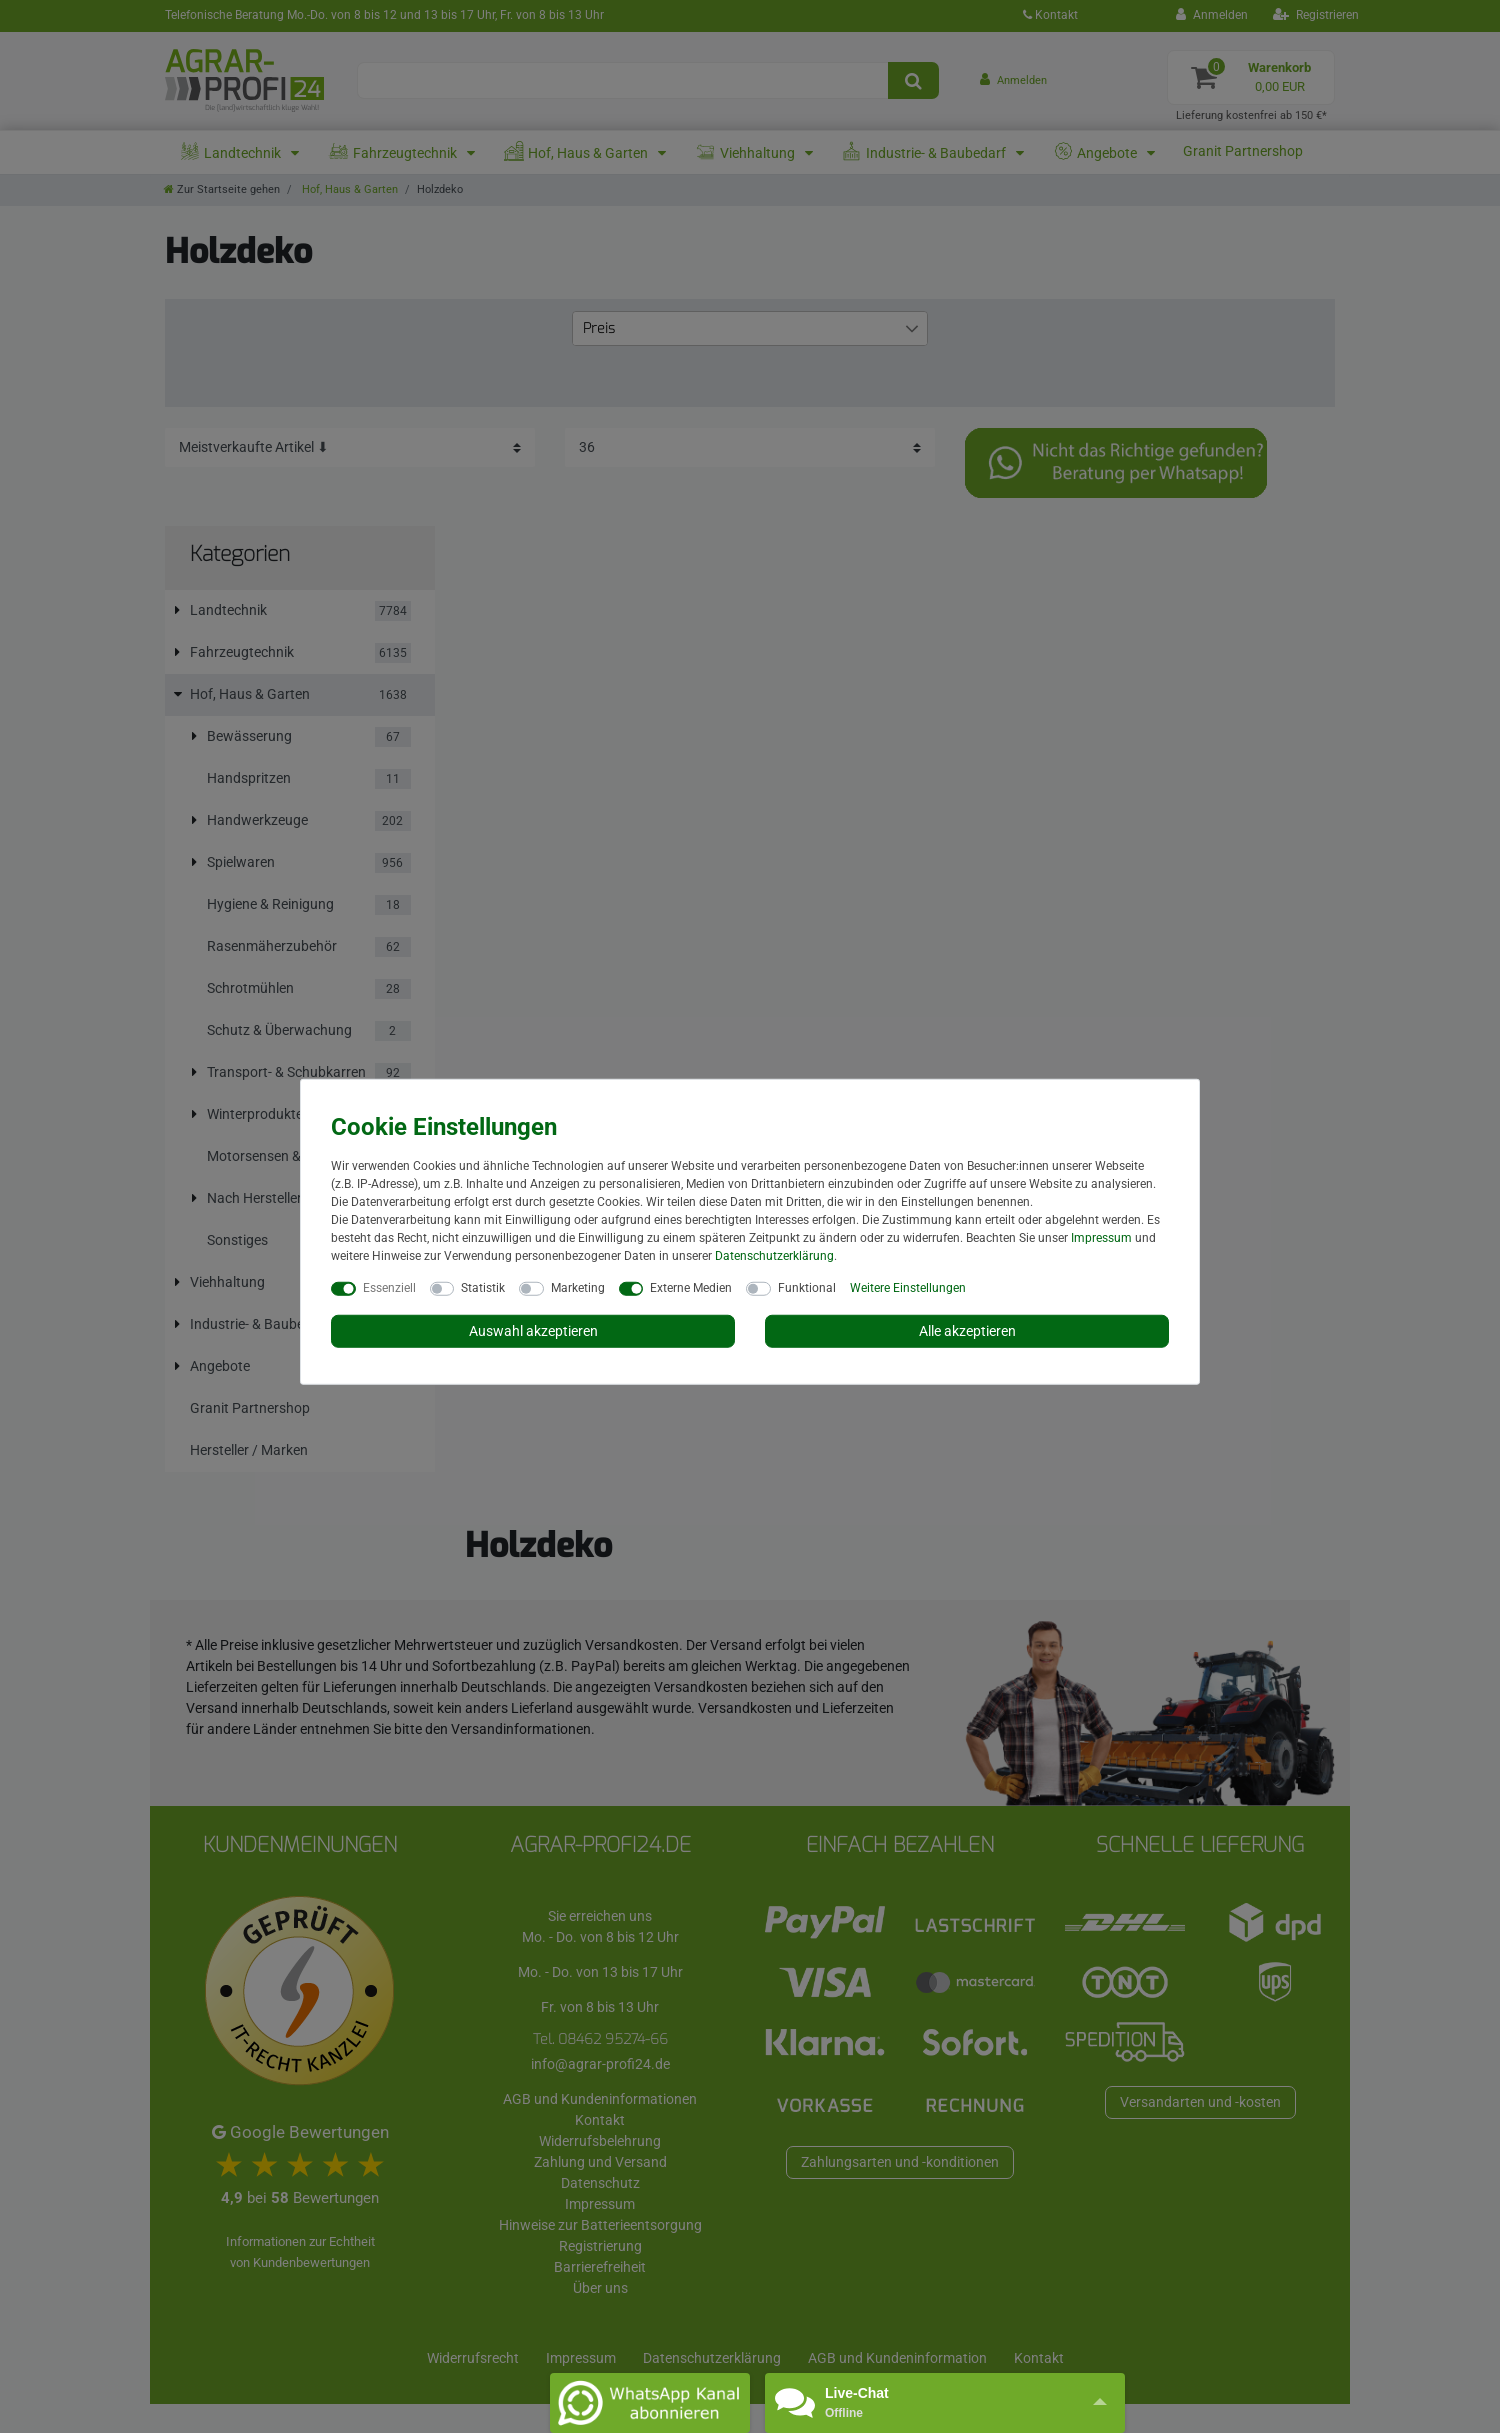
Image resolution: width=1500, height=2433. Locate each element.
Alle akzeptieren (967, 1330)
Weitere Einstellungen (908, 1287)
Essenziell (389, 1287)
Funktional (807, 1287)
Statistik (483, 1287)
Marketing (578, 1287)
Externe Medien (691, 1287)
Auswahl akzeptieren (533, 1330)
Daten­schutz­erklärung (774, 1255)
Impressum (1101, 1237)
